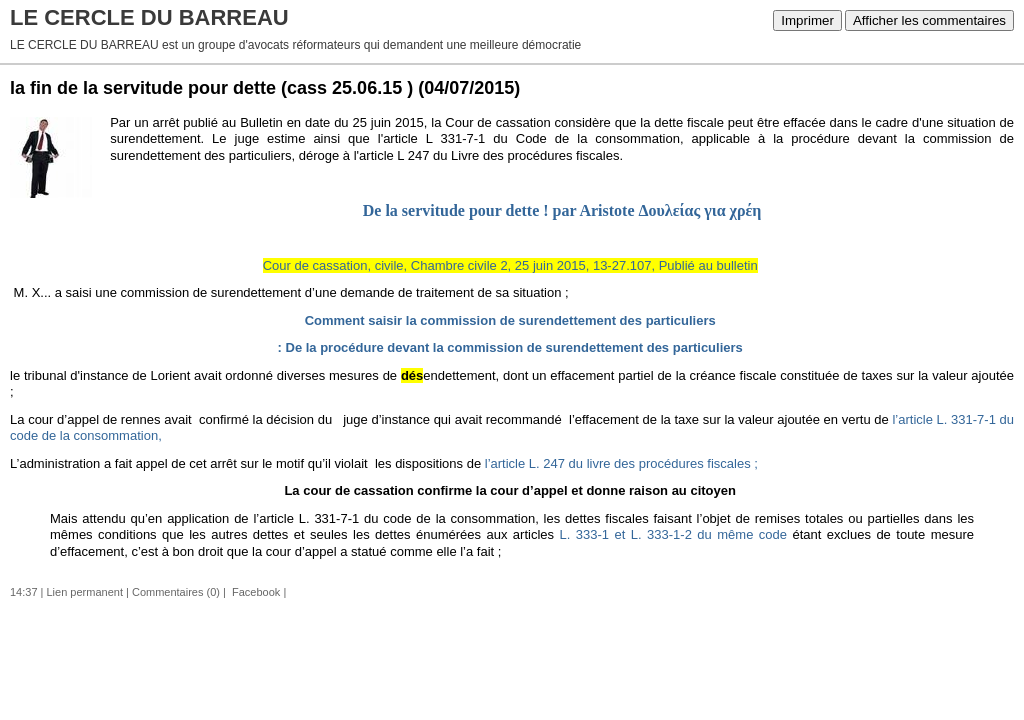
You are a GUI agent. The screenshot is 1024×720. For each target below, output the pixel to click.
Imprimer (807, 20)
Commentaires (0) (176, 592)
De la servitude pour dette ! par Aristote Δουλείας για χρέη (562, 210)
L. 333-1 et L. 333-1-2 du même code (674, 534)
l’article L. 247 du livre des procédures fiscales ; (619, 463)
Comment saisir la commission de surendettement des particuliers (510, 320)
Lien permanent (85, 592)
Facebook (254, 592)
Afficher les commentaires (929, 20)
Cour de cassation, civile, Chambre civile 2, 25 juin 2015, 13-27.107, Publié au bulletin (510, 265)
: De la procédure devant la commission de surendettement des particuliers (510, 347)
